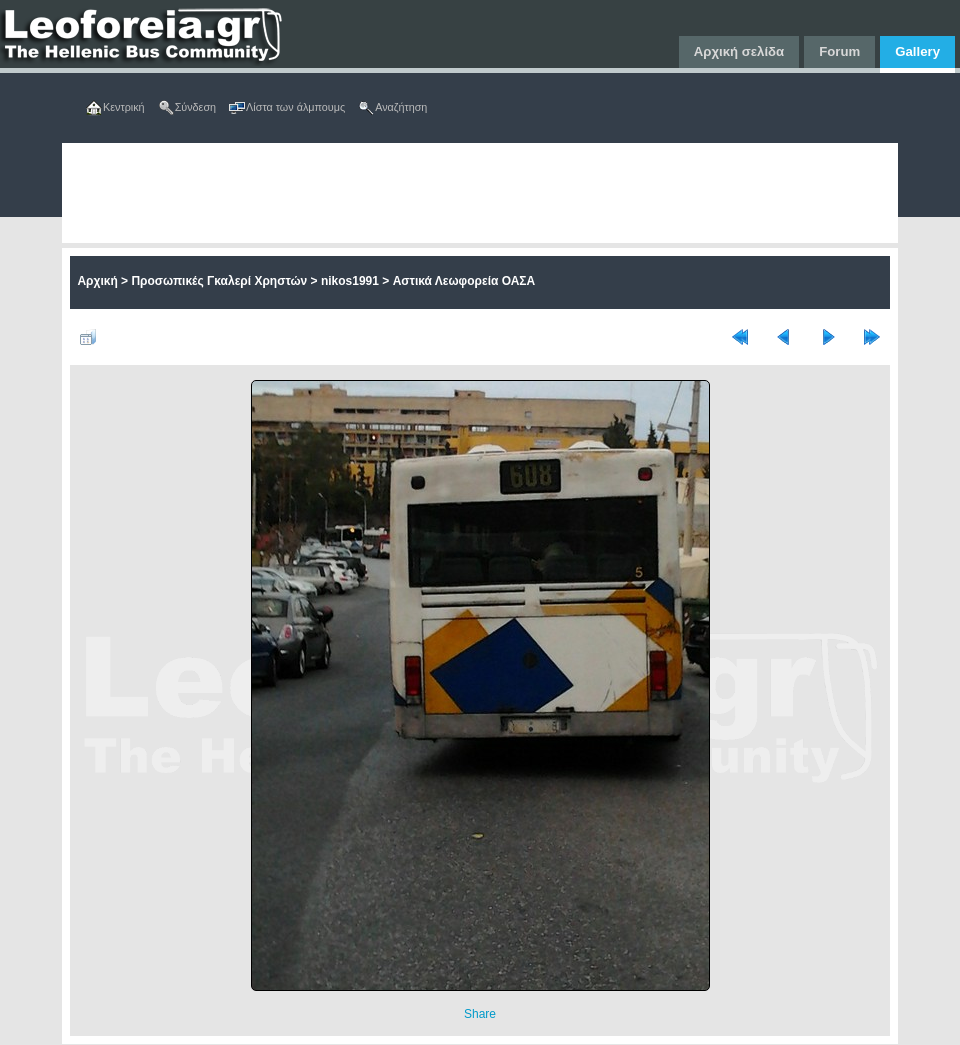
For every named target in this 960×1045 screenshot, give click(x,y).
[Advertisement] (348, 193)
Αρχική (97, 281)
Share (480, 1014)
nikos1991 (350, 281)
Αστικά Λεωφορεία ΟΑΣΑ (464, 281)
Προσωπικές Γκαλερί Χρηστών (219, 281)
